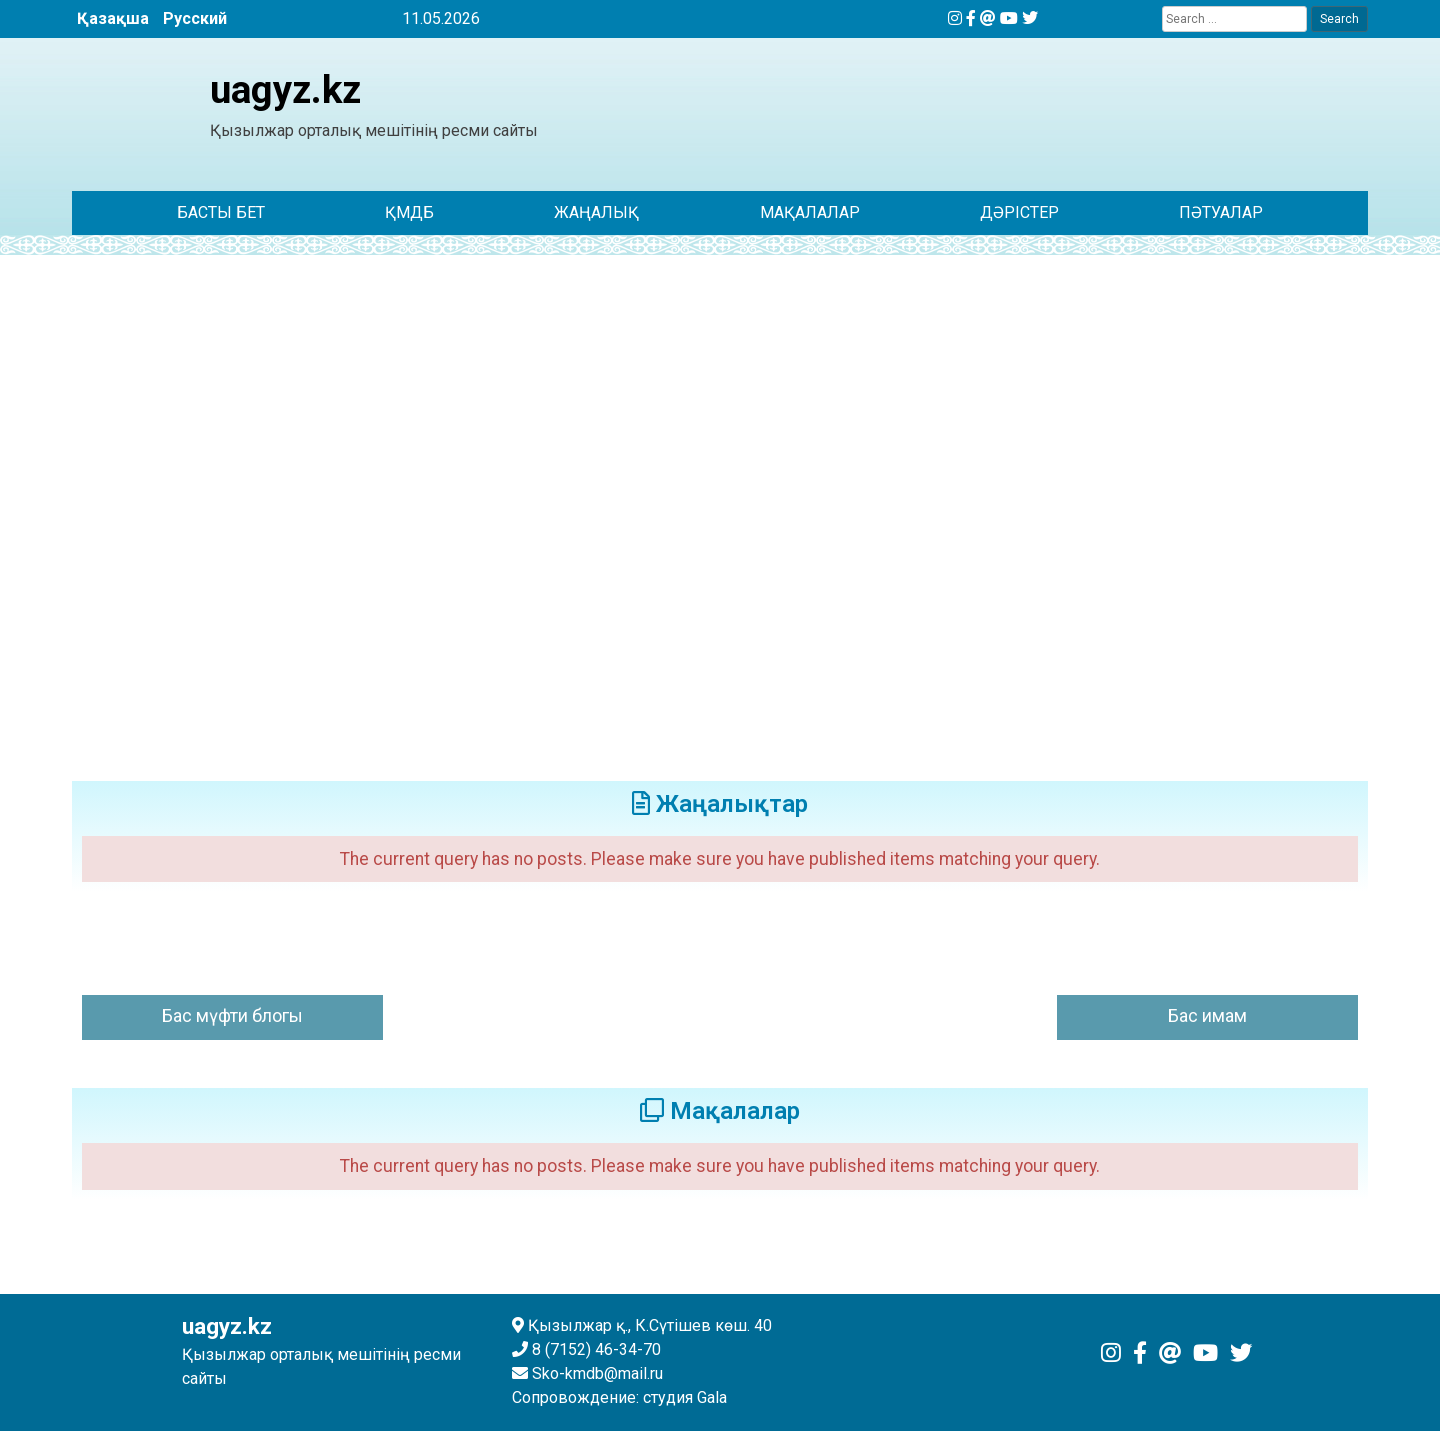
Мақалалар (810, 212)
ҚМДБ (409, 212)
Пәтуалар (1221, 212)
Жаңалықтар (720, 804)
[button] (103, 505)
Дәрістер (1019, 212)
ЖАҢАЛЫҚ (596, 212)
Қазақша (113, 18)
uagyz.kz (285, 89)
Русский (195, 18)
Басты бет (221, 212)
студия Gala (685, 1397)
